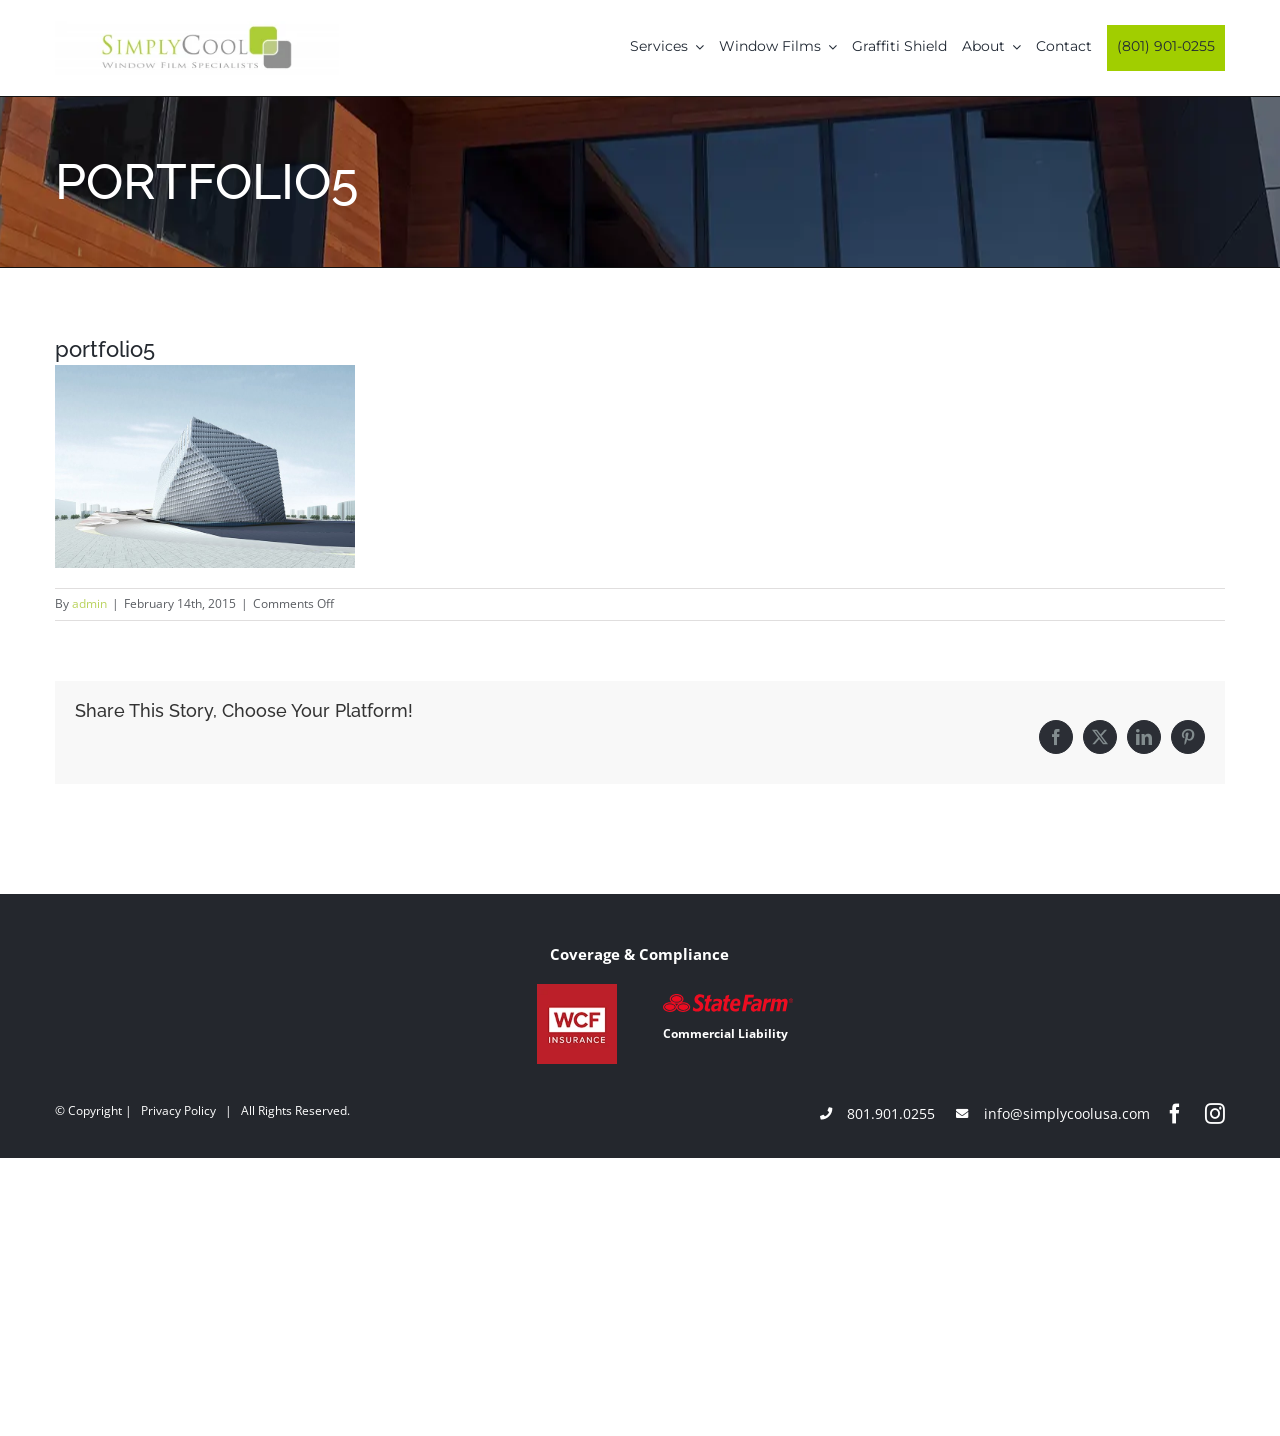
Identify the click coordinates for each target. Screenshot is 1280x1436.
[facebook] (1175, 1114)
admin (89, 603)
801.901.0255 (891, 1113)
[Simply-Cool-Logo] (197, 28)
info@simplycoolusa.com (1067, 1113)
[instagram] (1215, 1114)
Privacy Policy (178, 1110)
